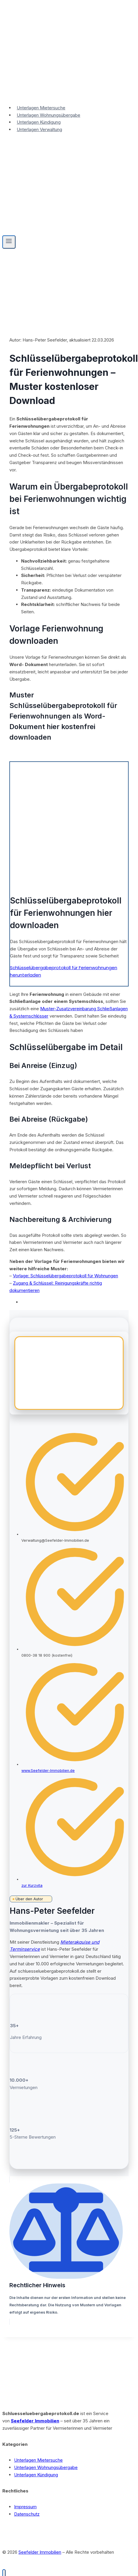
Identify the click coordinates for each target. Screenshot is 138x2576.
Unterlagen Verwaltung (39, 129)
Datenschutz (27, 2514)
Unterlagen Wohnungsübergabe (48, 115)
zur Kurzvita (31, 1885)
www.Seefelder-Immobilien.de (48, 1770)
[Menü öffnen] (9, 242)
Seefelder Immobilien (35, 2421)
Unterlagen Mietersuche (41, 108)
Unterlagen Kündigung (39, 122)
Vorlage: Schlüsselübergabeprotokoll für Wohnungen (65, 1275)
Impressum (25, 2506)
